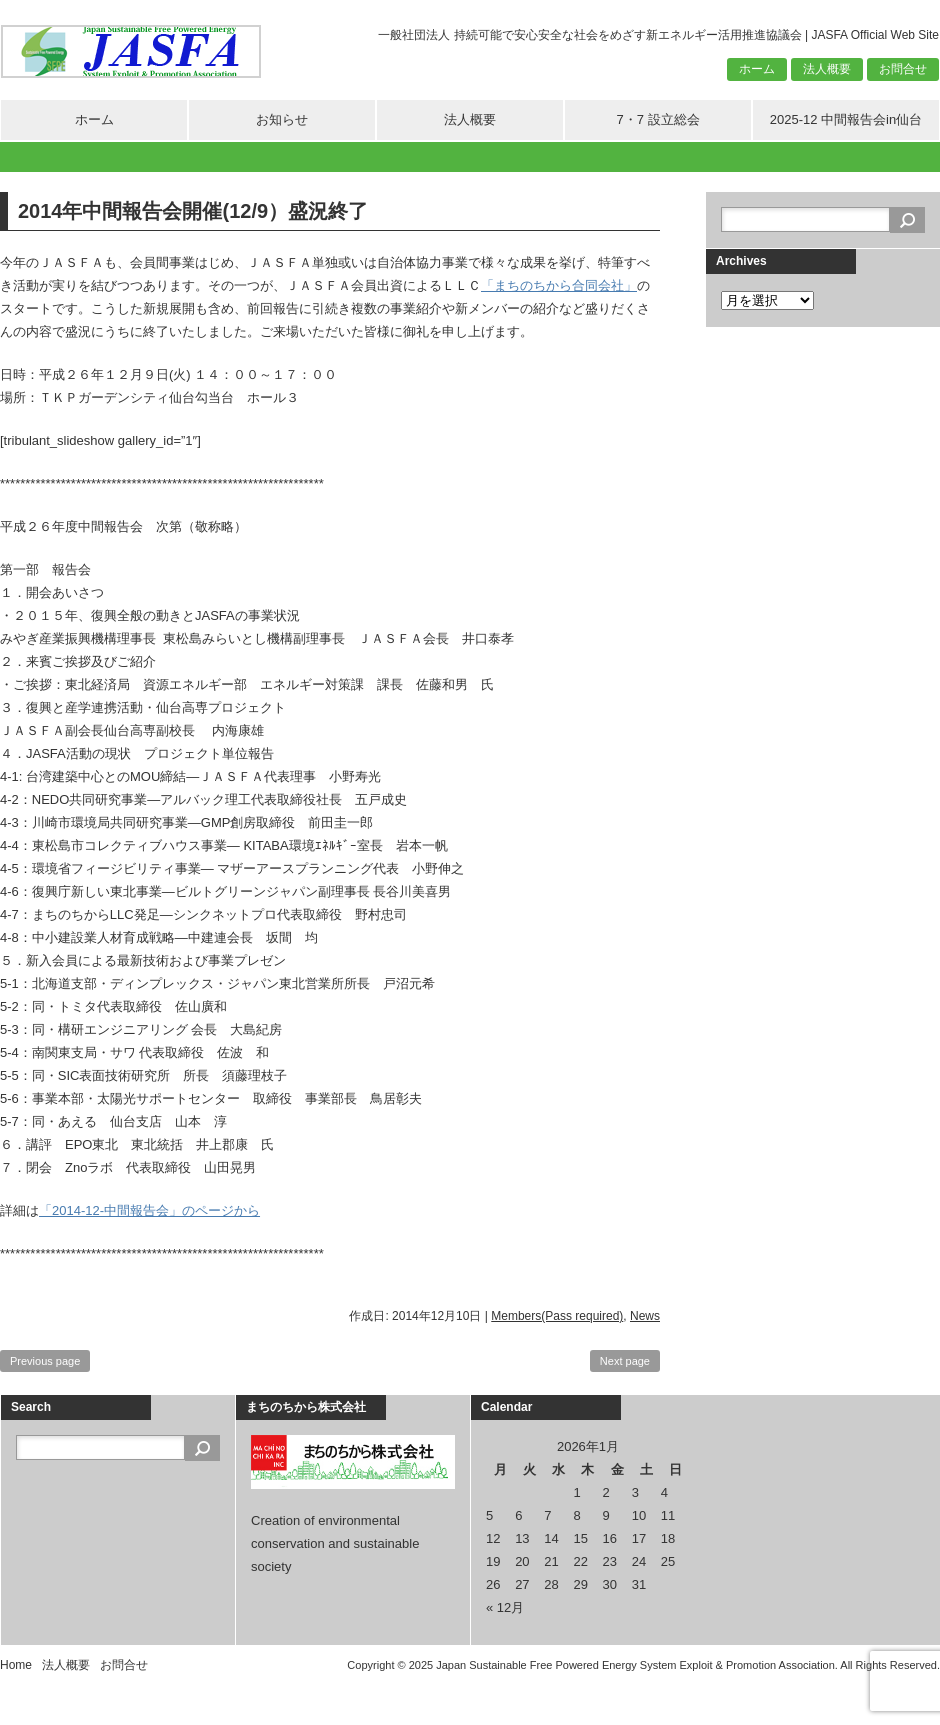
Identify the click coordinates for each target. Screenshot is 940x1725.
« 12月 (505, 1607)
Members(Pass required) (557, 1316)
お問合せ (903, 69)
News (645, 1316)
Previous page (45, 1361)
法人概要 (827, 69)
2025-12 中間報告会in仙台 (846, 119)
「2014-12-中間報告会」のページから (149, 1210)
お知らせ (282, 119)
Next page (625, 1361)
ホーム (757, 69)
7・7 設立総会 (657, 119)
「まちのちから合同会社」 (559, 285)
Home (16, 1665)
